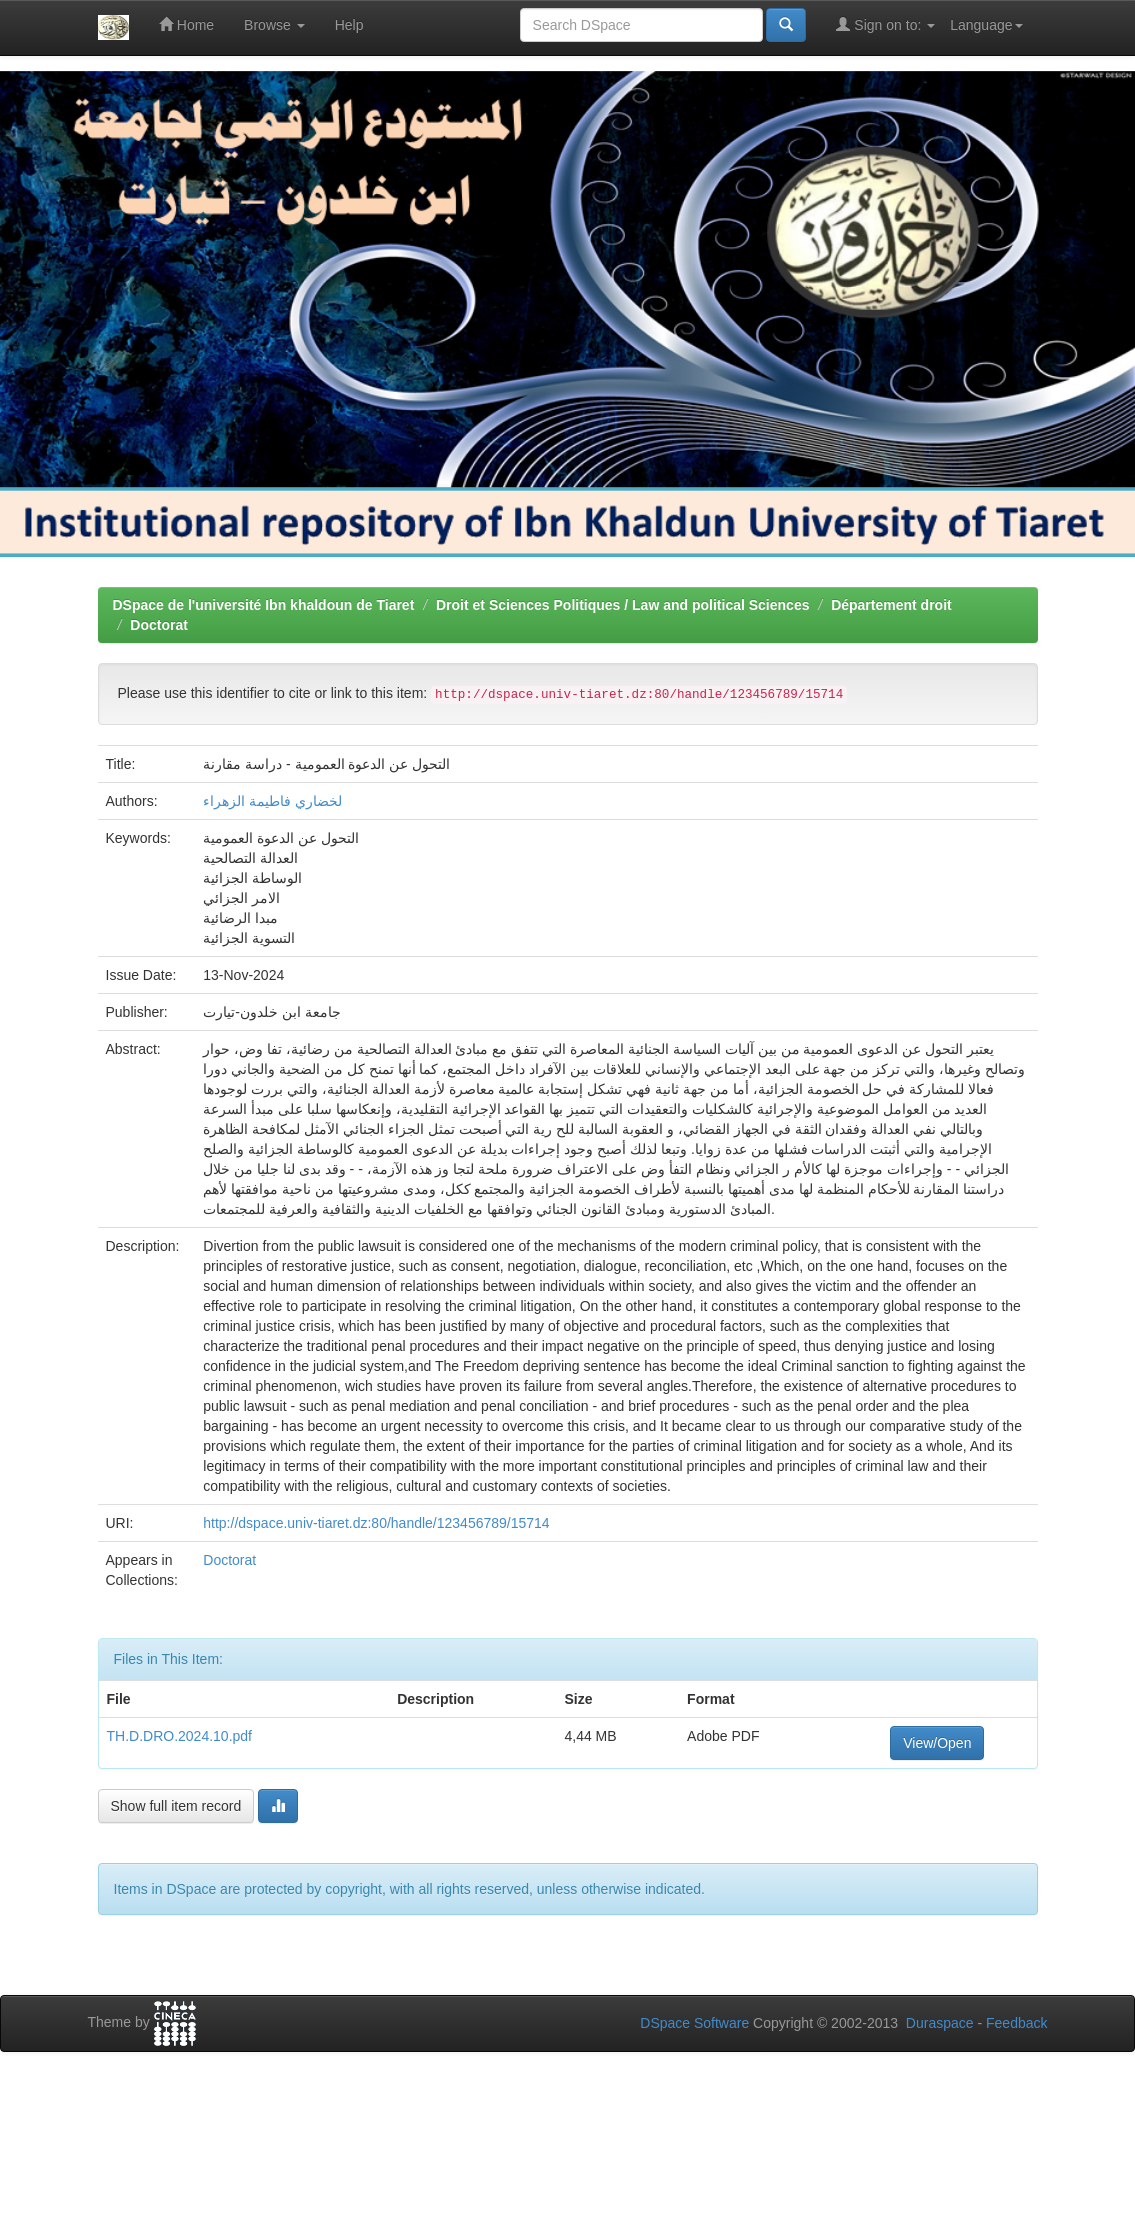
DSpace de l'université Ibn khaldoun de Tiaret (264, 605)
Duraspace (940, 2023)
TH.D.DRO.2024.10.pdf (180, 1736)
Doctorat (159, 625)
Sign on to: (885, 24)
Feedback (1016, 2023)
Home (186, 24)
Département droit (891, 605)
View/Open (937, 1743)
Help (349, 25)
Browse (274, 25)
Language (986, 25)
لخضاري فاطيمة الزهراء (272, 801)
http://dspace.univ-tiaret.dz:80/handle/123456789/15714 (376, 1523)
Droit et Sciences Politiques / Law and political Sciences (622, 605)
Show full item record (176, 1806)
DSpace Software (694, 2023)
